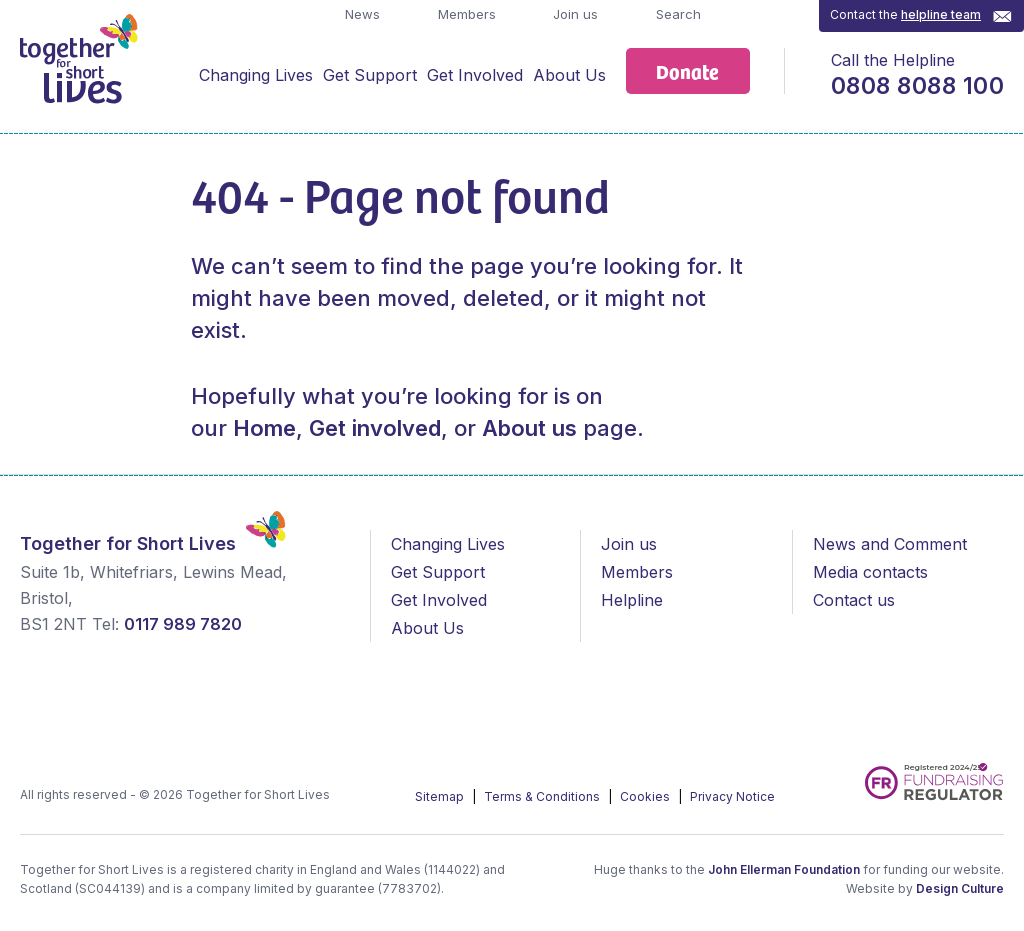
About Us (569, 75)
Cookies (646, 796)
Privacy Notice (732, 796)
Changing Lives (256, 75)
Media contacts (870, 572)
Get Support (370, 75)
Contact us (854, 600)
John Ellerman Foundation (784, 869)
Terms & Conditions (543, 796)
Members (465, 14)
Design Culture (960, 888)
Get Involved (475, 75)
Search (676, 14)
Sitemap (441, 796)
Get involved (375, 428)
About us (529, 428)
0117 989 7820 (183, 624)
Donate (687, 70)
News (360, 14)
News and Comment (890, 544)
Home (264, 428)
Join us (573, 14)
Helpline (632, 600)
